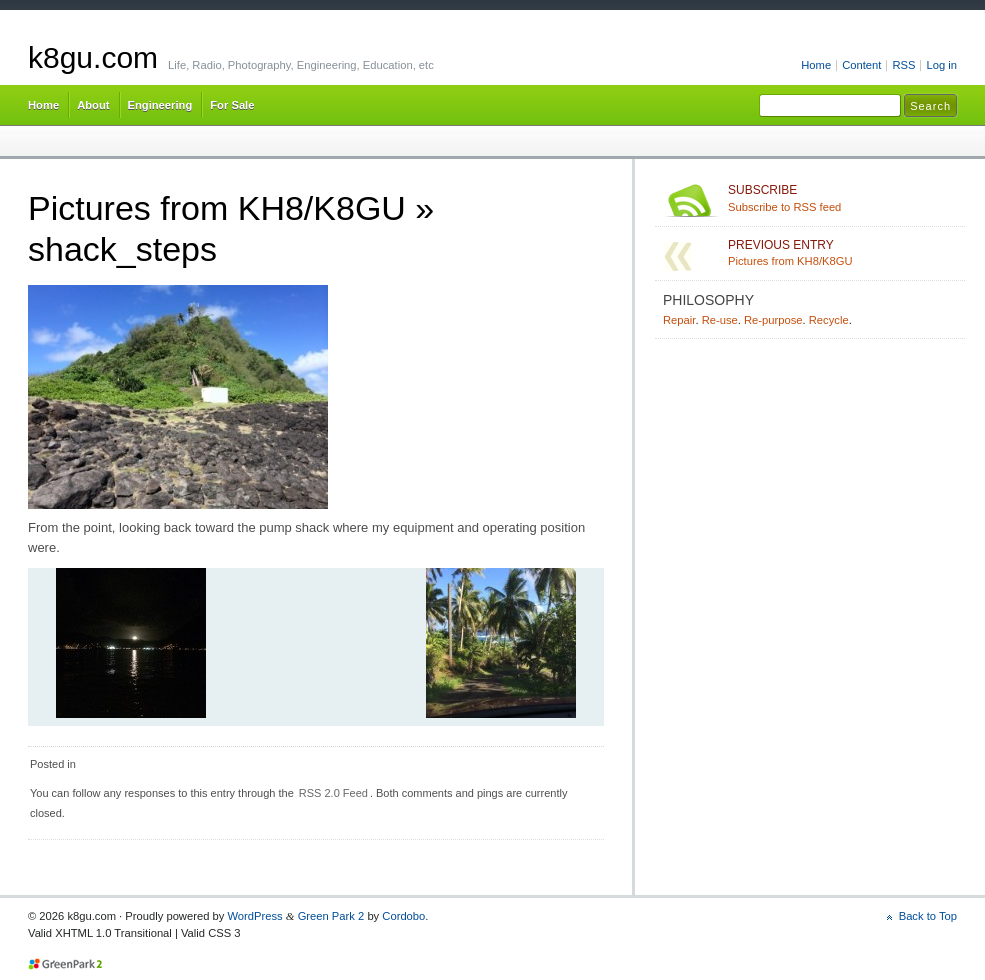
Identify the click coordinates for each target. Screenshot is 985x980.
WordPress (254, 916)
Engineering (160, 105)
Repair (679, 320)
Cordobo (403, 916)
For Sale (232, 105)
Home (816, 65)
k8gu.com (93, 57)
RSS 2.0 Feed (333, 793)
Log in (941, 65)
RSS (903, 65)
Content (861, 65)
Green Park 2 (331, 916)
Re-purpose (773, 320)
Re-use (720, 320)
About (93, 105)
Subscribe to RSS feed (842, 198)
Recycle (829, 320)
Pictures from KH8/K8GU (217, 208)
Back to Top (928, 916)
